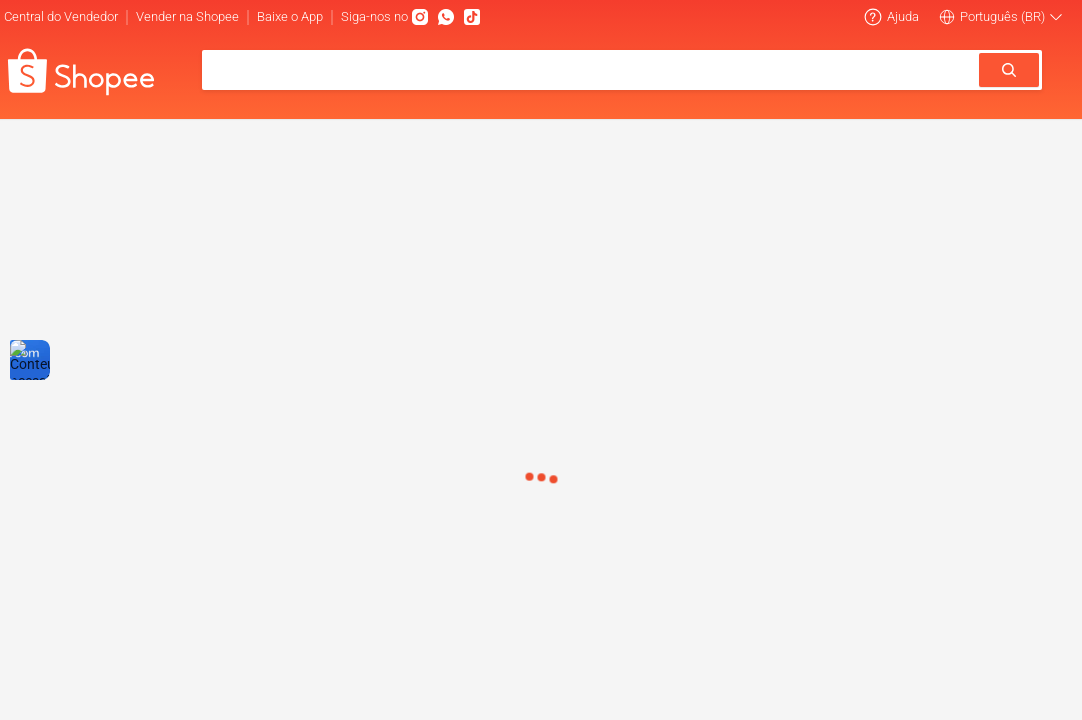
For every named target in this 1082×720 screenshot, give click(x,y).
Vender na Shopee (187, 16)
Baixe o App (290, 16)
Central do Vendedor (61, 16)
